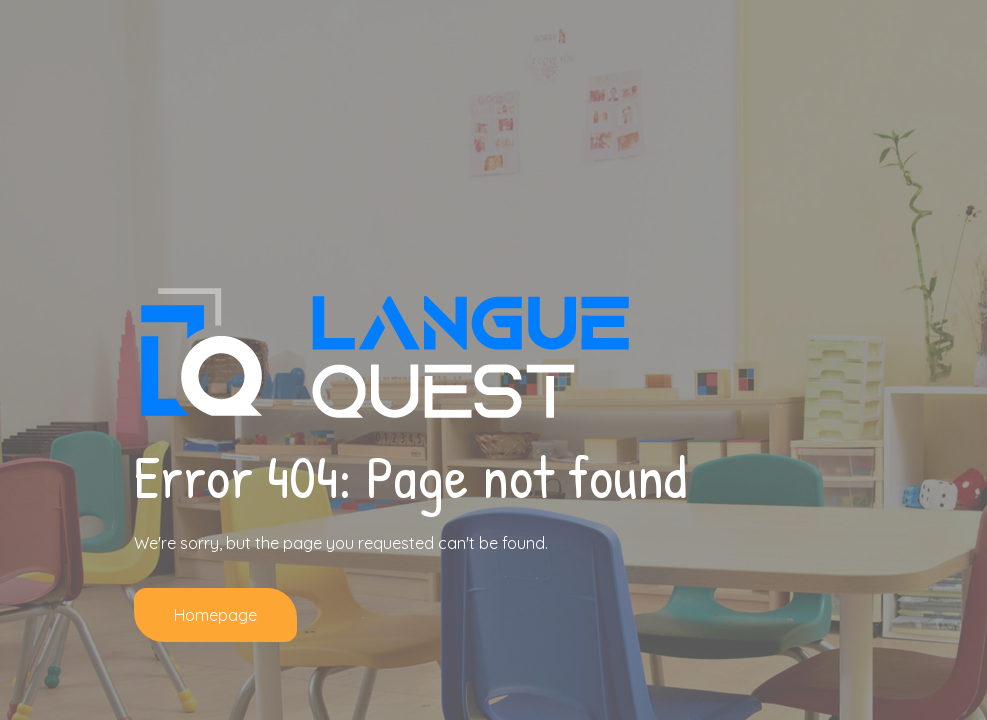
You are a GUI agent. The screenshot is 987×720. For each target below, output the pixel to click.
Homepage (215, 615)
